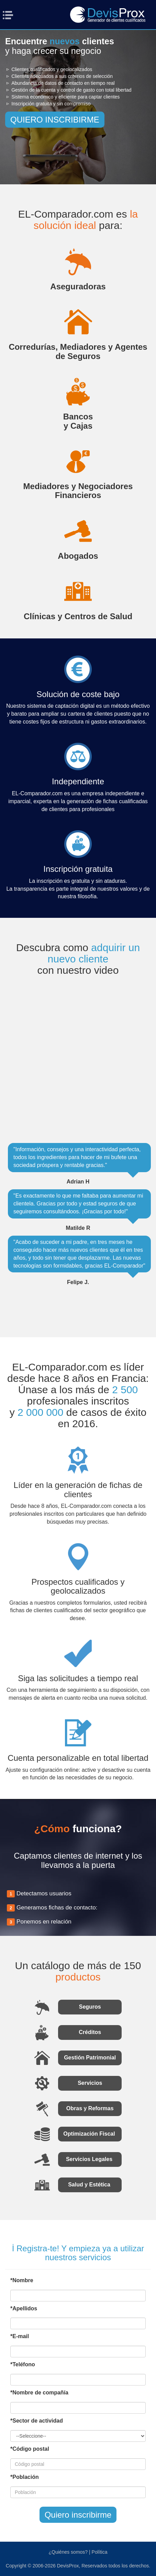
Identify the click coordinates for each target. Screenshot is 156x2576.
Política (100, 2552)
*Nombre (21, 2280)
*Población (24, 2477)
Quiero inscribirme (78, 2514)
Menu (10, 15)
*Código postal (29, 2449)
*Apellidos (23, 2308)
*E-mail (19, 2336)
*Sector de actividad (36, 2421)
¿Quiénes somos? (68, 2552)
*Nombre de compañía (39, 2392)
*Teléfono (22, 2364)
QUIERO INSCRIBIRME (54, 119)
